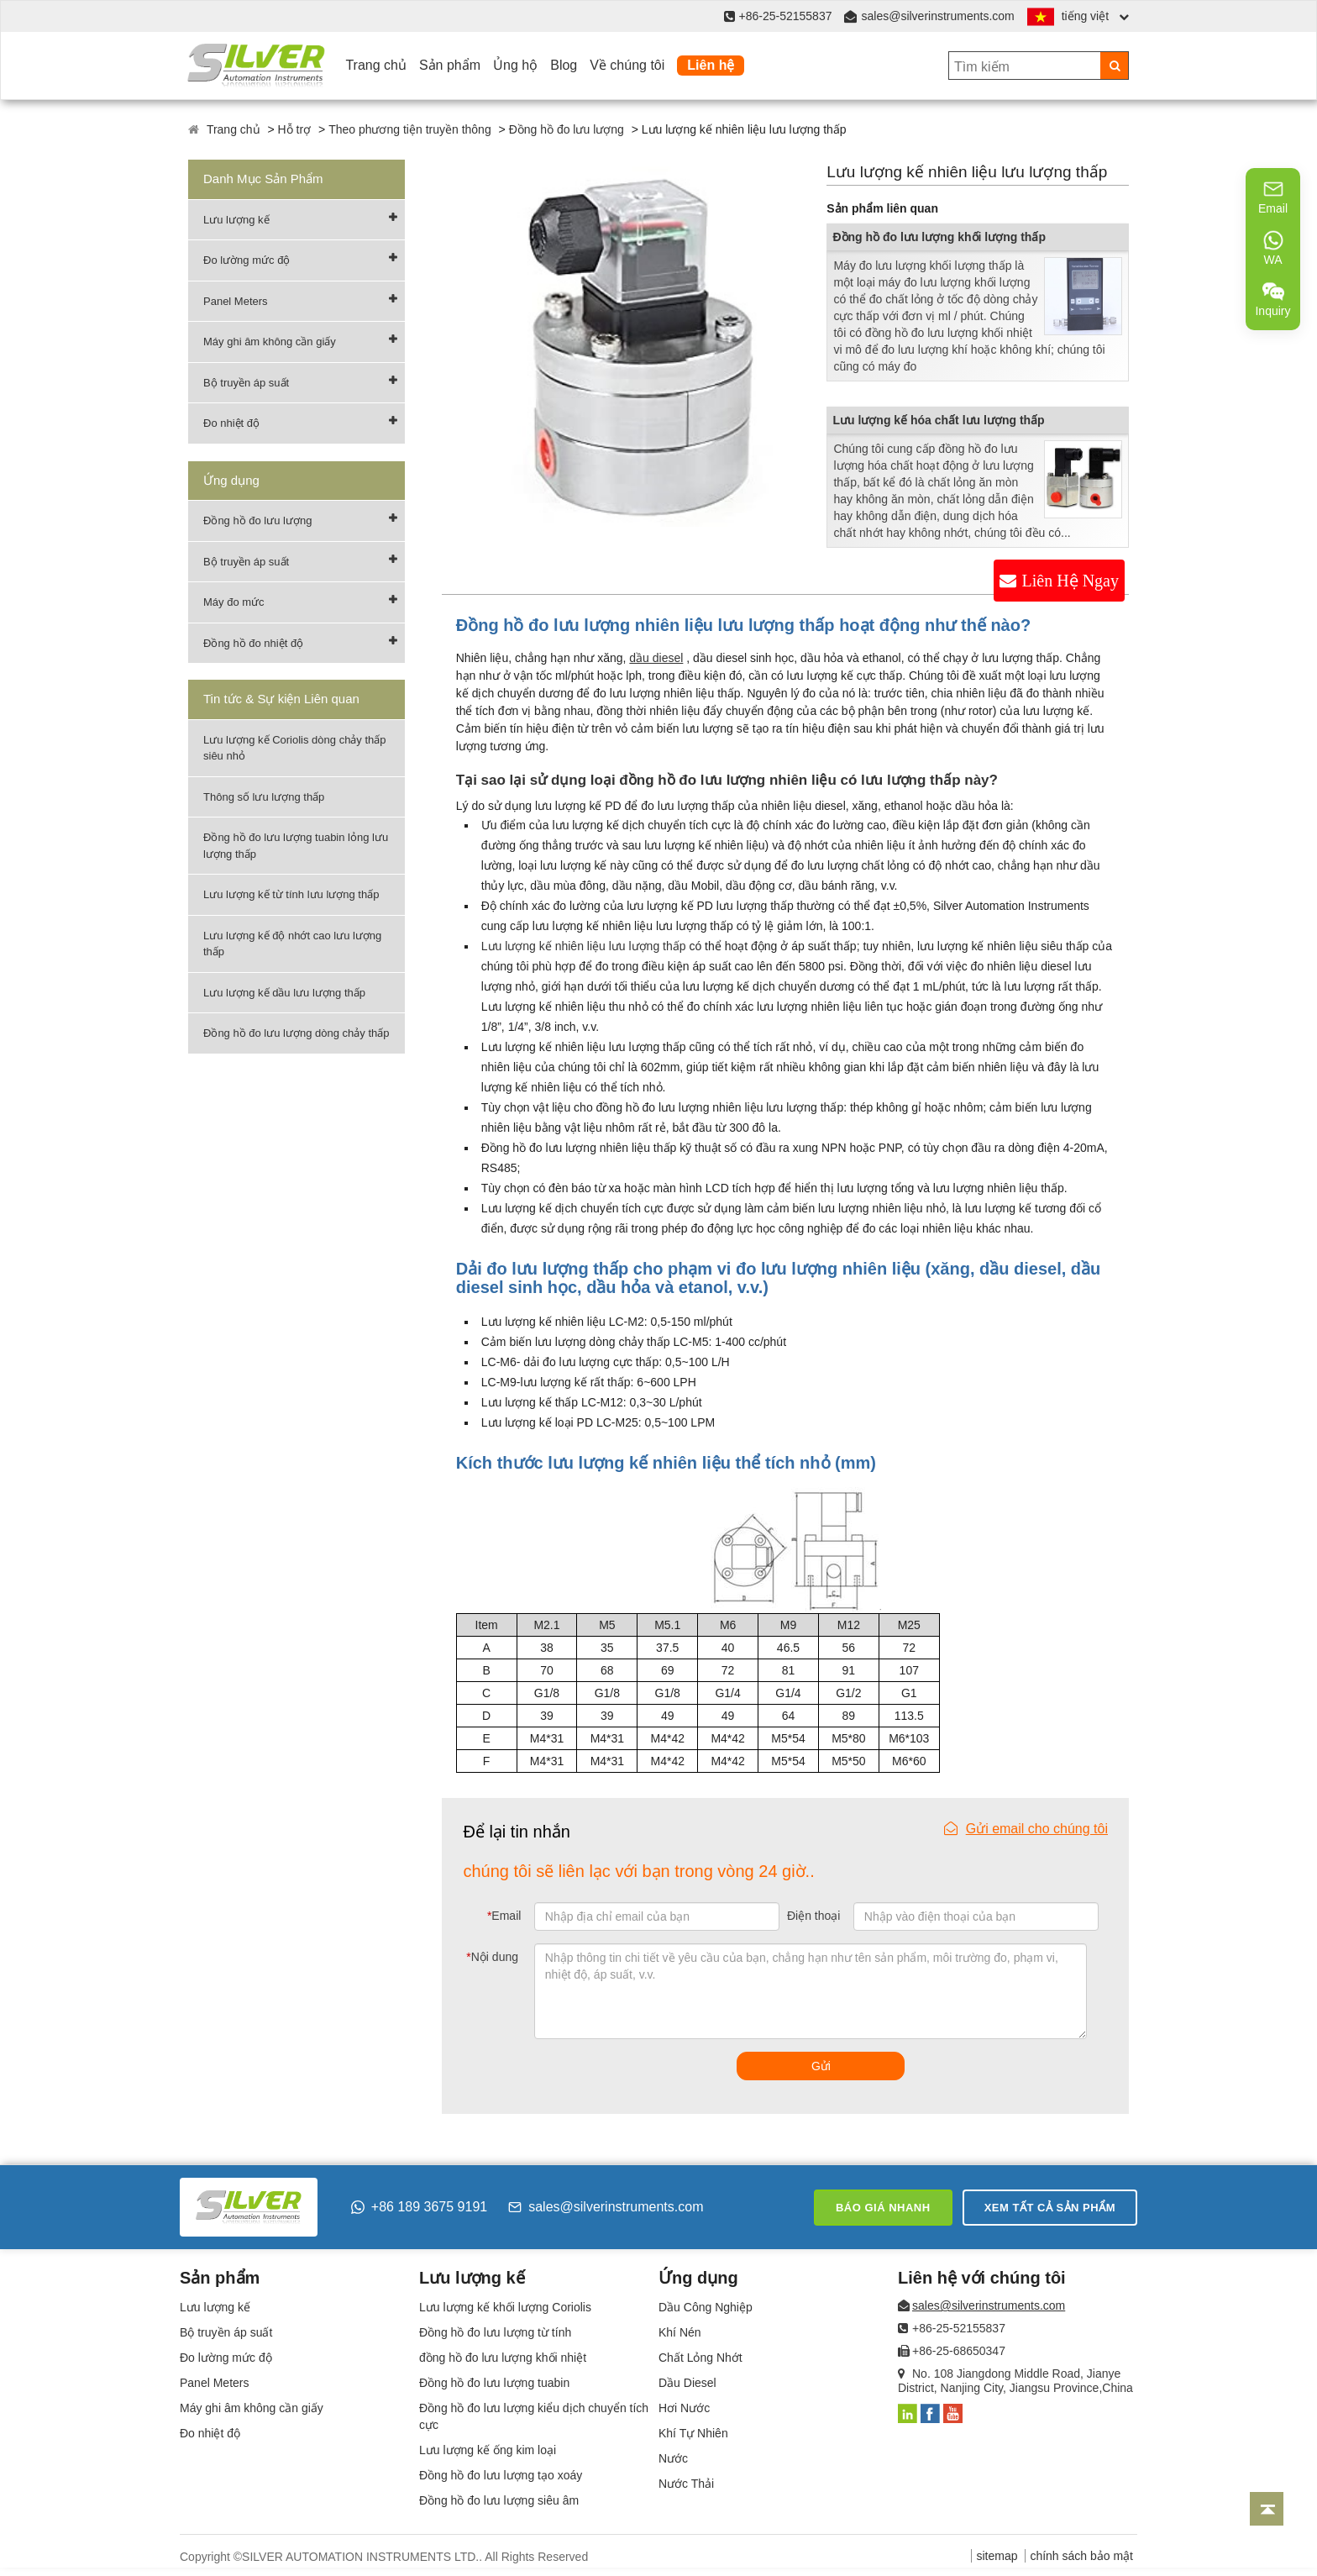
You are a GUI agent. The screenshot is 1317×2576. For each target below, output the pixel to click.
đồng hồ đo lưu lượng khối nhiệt (502, 2357)
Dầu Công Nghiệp (705, 2307)
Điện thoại (813, 1915)
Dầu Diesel (687, 2382)
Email (504, 1915)
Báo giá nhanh (883, 2207)
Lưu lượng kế (236, 219)
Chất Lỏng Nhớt (700, 2357)
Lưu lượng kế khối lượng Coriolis (505, 2307)
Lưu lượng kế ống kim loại (487, 2450)
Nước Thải (686, 2483)
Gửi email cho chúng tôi (1026, 1829)
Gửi (821, 2066)
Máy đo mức (234, 602)
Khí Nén (679, 2332)
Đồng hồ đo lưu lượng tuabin (494, 2382)
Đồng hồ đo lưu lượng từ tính (495, 2332)
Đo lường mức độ (246, 260)
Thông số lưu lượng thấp (263, 797)
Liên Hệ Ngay (1070, 580)
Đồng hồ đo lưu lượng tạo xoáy (500, 2475)
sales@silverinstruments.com (937, 16)
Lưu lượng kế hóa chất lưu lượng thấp (938, 420)
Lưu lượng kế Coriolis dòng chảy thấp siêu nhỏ (294, 748)
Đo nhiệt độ (231, 423)
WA (1273, 247)
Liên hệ (710, 65)
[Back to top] (1266, 2509)
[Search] (1114, 65)
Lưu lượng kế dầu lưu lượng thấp (284, 992)
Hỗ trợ (295, 129)
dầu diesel (656, 658)
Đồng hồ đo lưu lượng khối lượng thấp (939, 237)
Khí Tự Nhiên (693, 2433)
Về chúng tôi (627, 65)
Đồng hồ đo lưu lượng (566, 129)
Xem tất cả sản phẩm (1049, 2207)
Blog (563, 65)
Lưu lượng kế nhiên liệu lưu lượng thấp (583, 946)
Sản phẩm (449, 65)
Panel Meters (235, 301)
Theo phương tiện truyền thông (409, 129)
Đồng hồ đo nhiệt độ (253, 643)
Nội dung (492, 1957)
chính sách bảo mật (1081, 2556)
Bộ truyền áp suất (246, 382)
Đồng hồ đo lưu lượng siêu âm (499, 2500)
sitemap (996, 2556)
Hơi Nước (684, 2408)
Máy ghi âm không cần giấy (269, 341)
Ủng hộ (515, 65)
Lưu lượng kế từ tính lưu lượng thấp (291, 894)
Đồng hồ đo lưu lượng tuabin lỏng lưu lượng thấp (295, 845)
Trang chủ (376, 65)
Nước (673, 2458)
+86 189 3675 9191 (419, 2207)
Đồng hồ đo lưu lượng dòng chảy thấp (296, 1033)
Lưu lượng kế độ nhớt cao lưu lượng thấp (292, 944)
